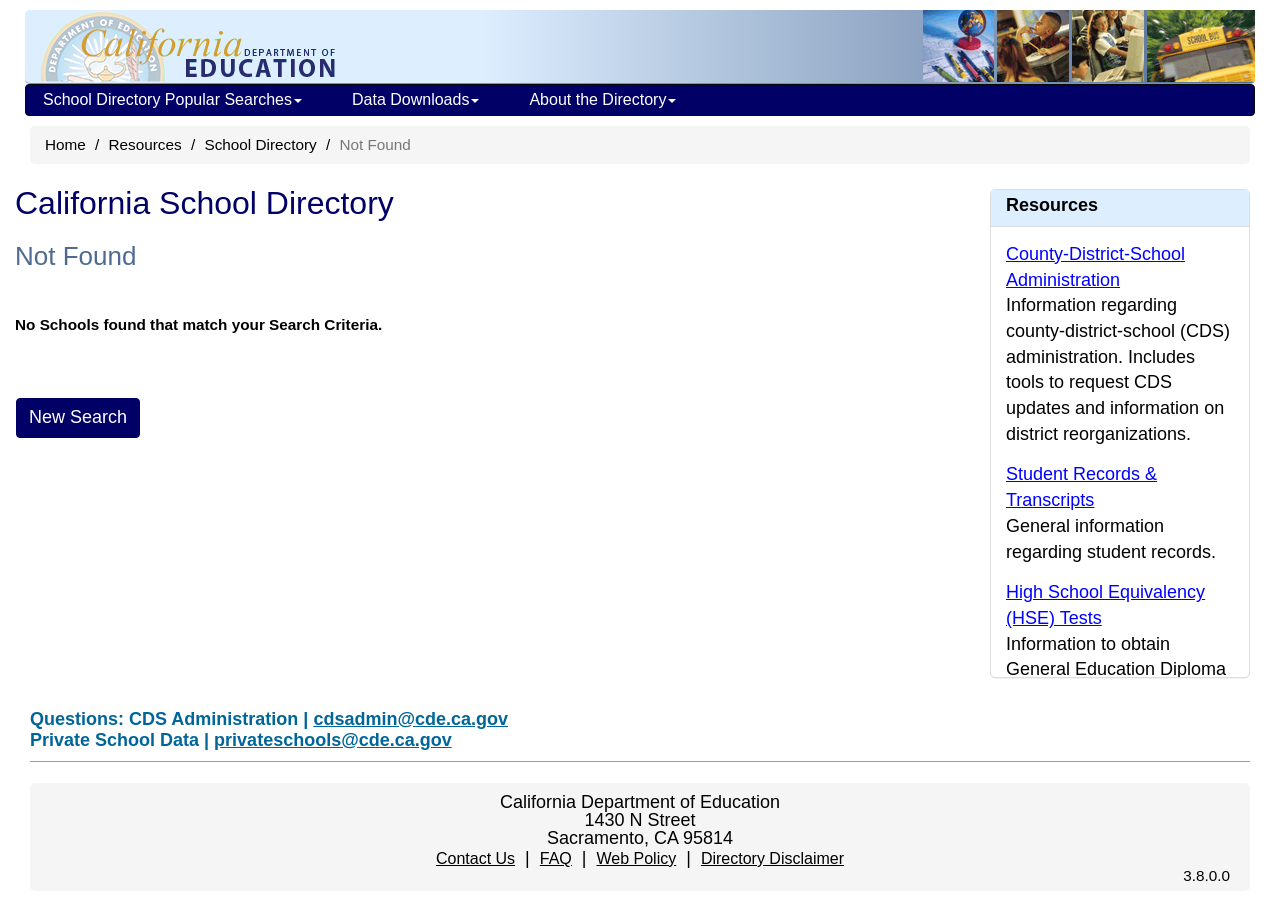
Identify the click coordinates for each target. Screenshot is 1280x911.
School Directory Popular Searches (172, 99)
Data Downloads (415, 99)
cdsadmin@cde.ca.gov (410, 719)
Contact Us (475, 858)
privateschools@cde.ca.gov (333, 740)
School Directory (260, 144)
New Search (78, 417)
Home (65, 144)
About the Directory (602, 99)
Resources (145, 144)
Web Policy (636, 858)
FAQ (556, 858)
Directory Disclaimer (772, 858)
